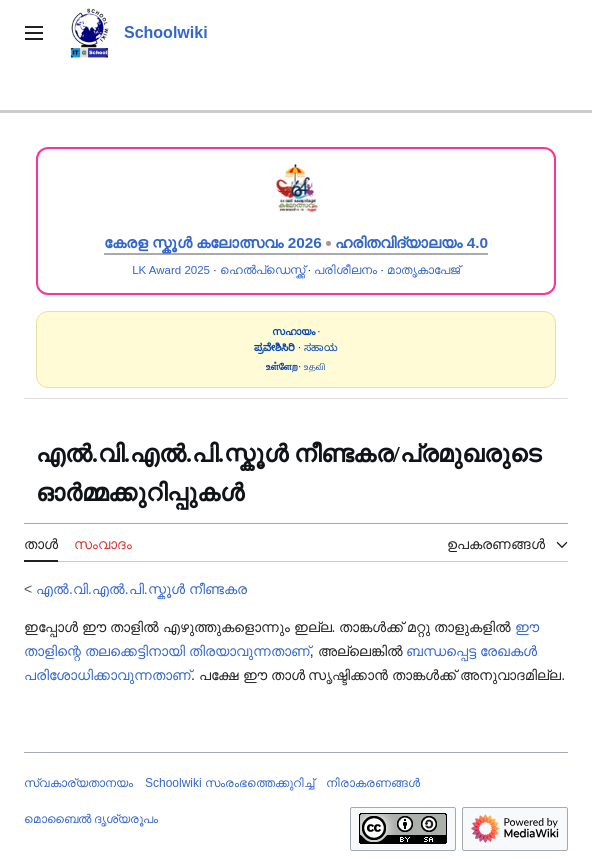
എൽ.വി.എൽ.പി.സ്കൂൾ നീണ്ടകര (141, 589)
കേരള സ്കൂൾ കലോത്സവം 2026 (213, 242)
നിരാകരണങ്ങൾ (373, 783)
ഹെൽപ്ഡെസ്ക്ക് (262, 270)
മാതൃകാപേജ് (423, 270)
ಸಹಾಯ (321, 347)
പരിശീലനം (345, 270)
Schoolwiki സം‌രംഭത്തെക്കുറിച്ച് (229, 783)
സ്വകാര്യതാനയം (78, 783)
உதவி (315, 366)
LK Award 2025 (171, 270)
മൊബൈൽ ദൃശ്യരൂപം (91, 819)
